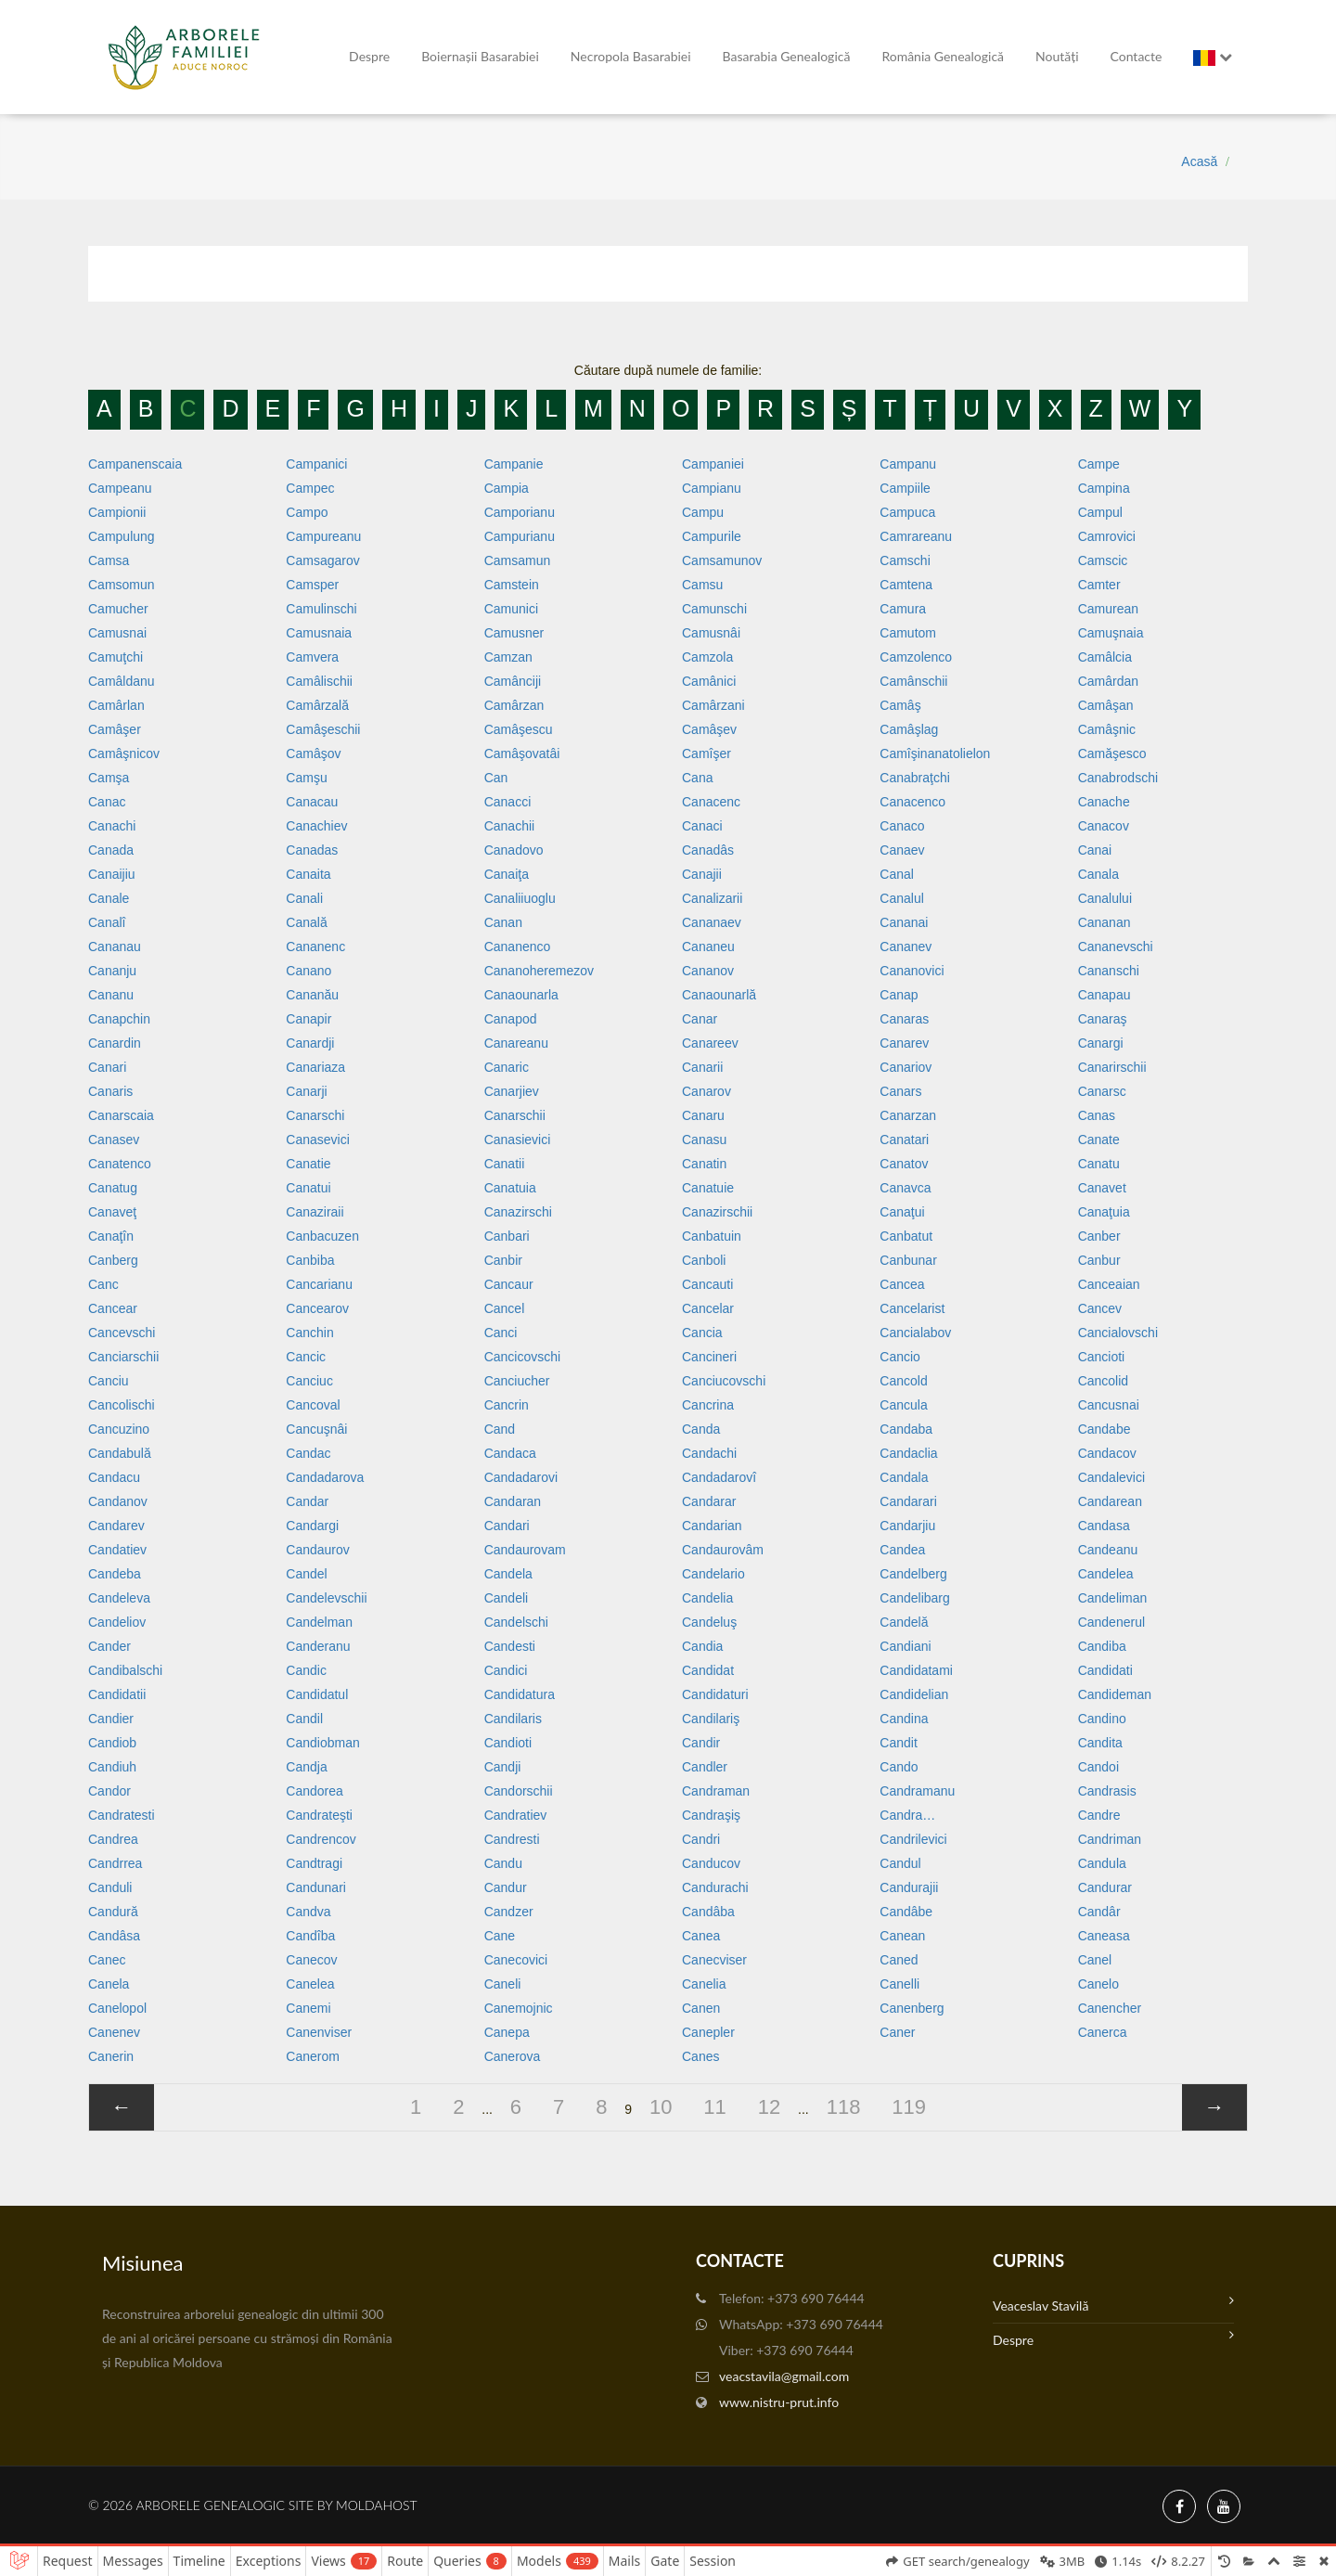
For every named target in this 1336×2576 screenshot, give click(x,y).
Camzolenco (916, 657)
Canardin (114, 1043)
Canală (306, 922)
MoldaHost (377, 2505)
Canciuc (309, 1380)
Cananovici (912, 970)
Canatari (904, 1139)
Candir (701, 1742)
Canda (701, 1429)
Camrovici (1107, 536)
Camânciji (512, 681)
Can (496, 777)
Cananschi (1108, 970)
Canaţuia (1104, 1211)
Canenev (114, 2032)
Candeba (114, 1573)
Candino (1102, 1718)
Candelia (707, 1598)
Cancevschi (121, 1332)
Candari (507, 1525)
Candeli (506, 1598)
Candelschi (516, 1622)
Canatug (112, 1187)
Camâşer (114, 729)
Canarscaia (121, 1115)
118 (844, 2107)
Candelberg (913, 1573)
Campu (703, 512)
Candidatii (117, 1694)
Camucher (118, 608)
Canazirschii (717, 1211)
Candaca (510, 1453)
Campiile (905, 488)
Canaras (904, 1018)
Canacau (312, 801)
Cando (899, 1766)
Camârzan (514, 705)
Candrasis (1107, 1791)
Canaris (110, 1091)
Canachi (111, 825)
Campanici (316, 464)
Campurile (711, 536)
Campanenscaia (135, 464)
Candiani (905, 1646)
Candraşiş (711, 1815)
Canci (501, 1332)
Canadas (312, 850)
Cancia (702, 1332)
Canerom (313, 2056)
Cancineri (709, 1356)
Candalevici (1111, 1477)
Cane (499, 1935)
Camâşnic (1107, 729)
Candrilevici (913, 1839)
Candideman (1114, 1694)
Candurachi (715, 1887)
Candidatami (916, 1670)
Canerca (1102, 2032)
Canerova (512, 2056)
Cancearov (317, 1308)
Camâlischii (319, 681)
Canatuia (510, 1187)
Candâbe (906, 1911)
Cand (499, 1429)
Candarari (908, 1501)
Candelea (1106, 1573)
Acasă (1199, 161)
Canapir (308, 1018)
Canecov (311, 1959)
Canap (899, 994)
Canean (902, 1935)
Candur (505, 1887)
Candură (113, 1911)
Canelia (704, 1984)
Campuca (907, 512)
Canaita (308, 874)
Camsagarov (322, 560)
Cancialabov (915, 1332)
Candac (308, 1453)
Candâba (708, 1911)
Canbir (503, 1260)
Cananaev (711, 922)
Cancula (903, 1404)
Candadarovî (719, 1477)
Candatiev (117, 1549)
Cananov (708, 970)
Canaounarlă (719, 994)
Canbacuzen (322, 1236)
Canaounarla (521, 994)
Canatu (1099, 1163)
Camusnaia (319, 632)
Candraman (716, 1791)
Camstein (511, 584)
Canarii (702, 1067)
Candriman (1109, 1839)
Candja (306, 1766)
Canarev (904, 1043)
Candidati (1105, 1670)
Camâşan (1106, 705)
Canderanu (318, 1646)
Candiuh (112, 1766)
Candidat (708, 1670)
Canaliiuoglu (520, 898)
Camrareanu (916, 536)
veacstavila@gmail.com (784, 2376)
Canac (106, 801)
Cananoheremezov (539, 970)
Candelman (319, 1622)
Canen (701, 2008)
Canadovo (514, 850)
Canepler (708, 2032)
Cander (109, 1646)
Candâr (1099, 1911)
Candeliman (1113, 1598)
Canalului (1105, 898)
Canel (1095, 1959)
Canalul (901, 898)
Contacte (1137, 56)
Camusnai (117, 632)
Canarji (306, 1091)
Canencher (1110, 2008)
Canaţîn (111, 1236)
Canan (503, 922)
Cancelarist (912, 1308)
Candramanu (917, 1791)
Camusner (514, 632)
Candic (306, 1670)
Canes (700, 2056)
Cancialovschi (1118, 1332)
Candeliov (117, 1622)
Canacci (508, 801)
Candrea (113, 1839)
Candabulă (119, 1453)
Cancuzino (118, 1429)
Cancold (903, 1380)
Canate (1099, 1139)
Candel (306, 1573)
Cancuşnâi (316, 1429)
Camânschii (913, 681)
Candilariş (710, 1718)
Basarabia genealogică (787, 56)
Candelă (904, 1622)
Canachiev (316, 825)
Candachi (709, 1453)
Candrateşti (319, 1815)
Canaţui (902, 1211)
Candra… (907, 1815)
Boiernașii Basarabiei (480, 56)
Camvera (312, 657)
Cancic (306, 1356)
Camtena (906, 584)
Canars (900, 1091)
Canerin (111, 2056)
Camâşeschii (323, 729)
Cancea (902, 1284)
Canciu (108, 1380)
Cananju (112, 970)
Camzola (707, 657)
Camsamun (517, 560)
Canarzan (908, 1115)
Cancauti (707, 1284)
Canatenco (119, 1163)
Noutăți (1056, 56)
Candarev (116, 1525)
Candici (506, 1670)
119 (909, 2107)
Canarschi (315, 1115)
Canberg (113, 1260)
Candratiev (515, 1815)
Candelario (713, 1573)
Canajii (702, 874)
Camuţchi (115, 657)
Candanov (118, 1501)
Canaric (506, 1067)
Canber (1099, 1236)
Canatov (904, 1163)
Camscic (1103, 560)
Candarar (709, 1501)
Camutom (908, 632)
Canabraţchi (915, 777)
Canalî (106, 922)
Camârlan (116, 705)
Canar (699, 1018)
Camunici (511, 608)
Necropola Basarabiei (631, 56)
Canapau (1104, 994)
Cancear (112, 1308)
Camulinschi (321, 608)
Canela (108, 1984)
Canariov (905, 1067)
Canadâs (708, 850)
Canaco (902, 825)
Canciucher (517, 1380)
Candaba (906, 1429)
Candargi (312, 1525)
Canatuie (708, 1187)
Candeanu (1108, 1549)
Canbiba (310, 1260)
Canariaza (315, 1067)
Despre (369, 56)
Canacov (1103, 825)
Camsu (702, 584)
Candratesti (121, 1815)
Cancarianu (319, 1284)
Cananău (312, 994)
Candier (111, 1718)
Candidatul (317, 1694)
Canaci (702, 825)
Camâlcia (1105, 657)
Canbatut (906, 1236)
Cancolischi (121, 1404)
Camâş (900, 705)
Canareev (710, 1043)
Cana (697, 777)
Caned (899, 1959)
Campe (1099, 464)
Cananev (905, 946)
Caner (897, 2032)
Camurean (1108, 608)
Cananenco (517, 946)
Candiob (112, 1742)
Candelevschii (326, 1598)
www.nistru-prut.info (779, 2402)
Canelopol (117, 2008)
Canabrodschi (1118, 777)
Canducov (711, 1863)
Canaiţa (506, 874)
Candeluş (709, 1622)
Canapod (510, 1018)
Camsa (108, 560)
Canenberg (912, 2008)
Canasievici (517, 1139)
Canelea (310, 1984)
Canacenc (711, 801)
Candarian (712, 1525)
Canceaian (1109, 1284)
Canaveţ (112, 1211)
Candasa (1104, 1525)
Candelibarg (915, 1598)
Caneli (502, 1984)
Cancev (1100, 1308)
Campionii (117, 512)
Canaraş (1102, 1018)
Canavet (1102, 1187)
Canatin (704, 1163)
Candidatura (519, 1694)
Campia (506, 488)
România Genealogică (942, 56)
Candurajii (909, 1887)
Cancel (504, 1308)
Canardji (310, 1043)
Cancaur (508, 1284)
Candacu (114, 1477)
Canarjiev (511, 1091)
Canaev (902, 850)
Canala (1098, 874)
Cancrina (708, 1404)
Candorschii (518, 1791)
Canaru (703, 1115)
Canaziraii (314, 1211)
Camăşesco (1112, 753)
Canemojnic (518, 2008)
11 (714, 2107)
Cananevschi (1115, 946)
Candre (1099, 1815)
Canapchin (119, 1018)
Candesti (509, 1646)
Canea (701, 1935)
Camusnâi (711, 632)
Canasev (113, 1139)
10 (660, 2107)
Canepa (507, 2032)
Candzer (508, 1911)
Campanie (514, 464)
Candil (304, 1718)
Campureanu (323, 536)
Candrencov (321, 1839)
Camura (903, 608)
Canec (106, 1959)
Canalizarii (712, 898)
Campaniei (713, 464)
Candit (898, 1742)
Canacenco (912, 801)
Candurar (1105, 1887)
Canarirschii (1112, 1067)
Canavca (905, 1187)
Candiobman (322, 1742)
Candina (904, 1718)
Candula (1102, 1863)
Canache (1104, 801)
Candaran (513, 1501)
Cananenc (315, 946)
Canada (111, 850)
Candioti (508, 1742)
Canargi (1101, 1043)
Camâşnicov (124, 753)
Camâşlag (909, 729)
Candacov (1107, 1453)
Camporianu (519, 512)
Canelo (1098, 1984)
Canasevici (317, 1139)
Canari (107, 1067)
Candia (702, 1646)
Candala (904, 1477)
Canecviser (714, 1959)
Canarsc (1102, 1091)
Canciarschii (123, 1356)
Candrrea (115, 1863)
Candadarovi (521, 1477)
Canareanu (516, 1043)
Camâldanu (121, 681)
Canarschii (515, 1115)
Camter (1099, 584)
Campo (307, 512)
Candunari (316, 1887)
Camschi (905, 560)
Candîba (310, 1935)
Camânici (709, 681)
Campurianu (519, 536)
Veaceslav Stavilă (1113, 2303)
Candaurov (318, 1549)
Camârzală (317, 705)
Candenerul (1111, 1622)
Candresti (512, 1839)
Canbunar (908, 1260)
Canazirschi (518, 1211)
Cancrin (506, 1404)
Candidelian (914, 1694)
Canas (1096, 1115)
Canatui (308, 1187)
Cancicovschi (522, 1356)
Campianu (711, 488)
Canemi (308, 2008)
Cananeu (708, 946)
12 (769, 2107)
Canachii (509, 825)
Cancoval (313, 1404)
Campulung (121, 536)
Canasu (704, 1139)
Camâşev (709, 729)
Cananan (1104, 922)
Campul (1100, 512)
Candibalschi (125, 1670)
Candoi (1098, 1766)
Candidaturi (715, 1694)
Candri (701, 1839)
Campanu (908, 464)
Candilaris (513, 1718)
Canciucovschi (723, 1380)
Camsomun (121, 584)
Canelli (899, 1984)
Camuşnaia (1111, 632)
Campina (1104, 488)
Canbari (507, 1236)
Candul (900, 1863)
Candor (109, 1791)
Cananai (904, 922)
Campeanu (120, 488)
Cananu (111, 994)
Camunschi (714, 608)
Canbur (1099, 1260)
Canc (103, 1284)
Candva (308, 1911)
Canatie (308, 1163)
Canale (108, 898)
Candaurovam (525, 1549)
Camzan (508, 657)
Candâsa (114, 1935)
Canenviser (319, 2032)
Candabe (1104, 1429)
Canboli (704, 1260)
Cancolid (1103, 1380)
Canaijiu (111, 874)
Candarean (1110, 1501)
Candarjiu (907, 1525)
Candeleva (119, 1598)
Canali (304, 898)
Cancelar (708, 1308)
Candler (704, 1766)
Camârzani (713, 705)
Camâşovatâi (522, 753)
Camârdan (1108, 681)
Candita (1100, 1742)
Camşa (108, 777)
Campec (310, 488)
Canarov (706, 1091)
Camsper (312, 584)
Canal (897, 874)
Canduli (110, 1887)
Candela (508, 1573)
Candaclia (908, 1453)
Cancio (900, 1356)
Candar (307, 1501)
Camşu (306, 777)
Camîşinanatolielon (935, 753)
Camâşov (313, 753)
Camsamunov (722, 560)
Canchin (309, 1332)
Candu (503, 1863)
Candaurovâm (723, 1549)
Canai (1095, 850)
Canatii (504, 1163)
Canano (308, 970)
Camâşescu (518, 729)
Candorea (314, 1791)
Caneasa (1104, 1935)
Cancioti (1101, 1356)
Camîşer (706, 753)
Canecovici (515, 1959)
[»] (1214, 2107)
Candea (902, 1549)
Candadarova (325, 1477)
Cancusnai (1108, 1404)
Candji (502, 1766)
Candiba (1102, 1646)
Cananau (114, 946)
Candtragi (314, 1863)
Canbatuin (711, 1236)
